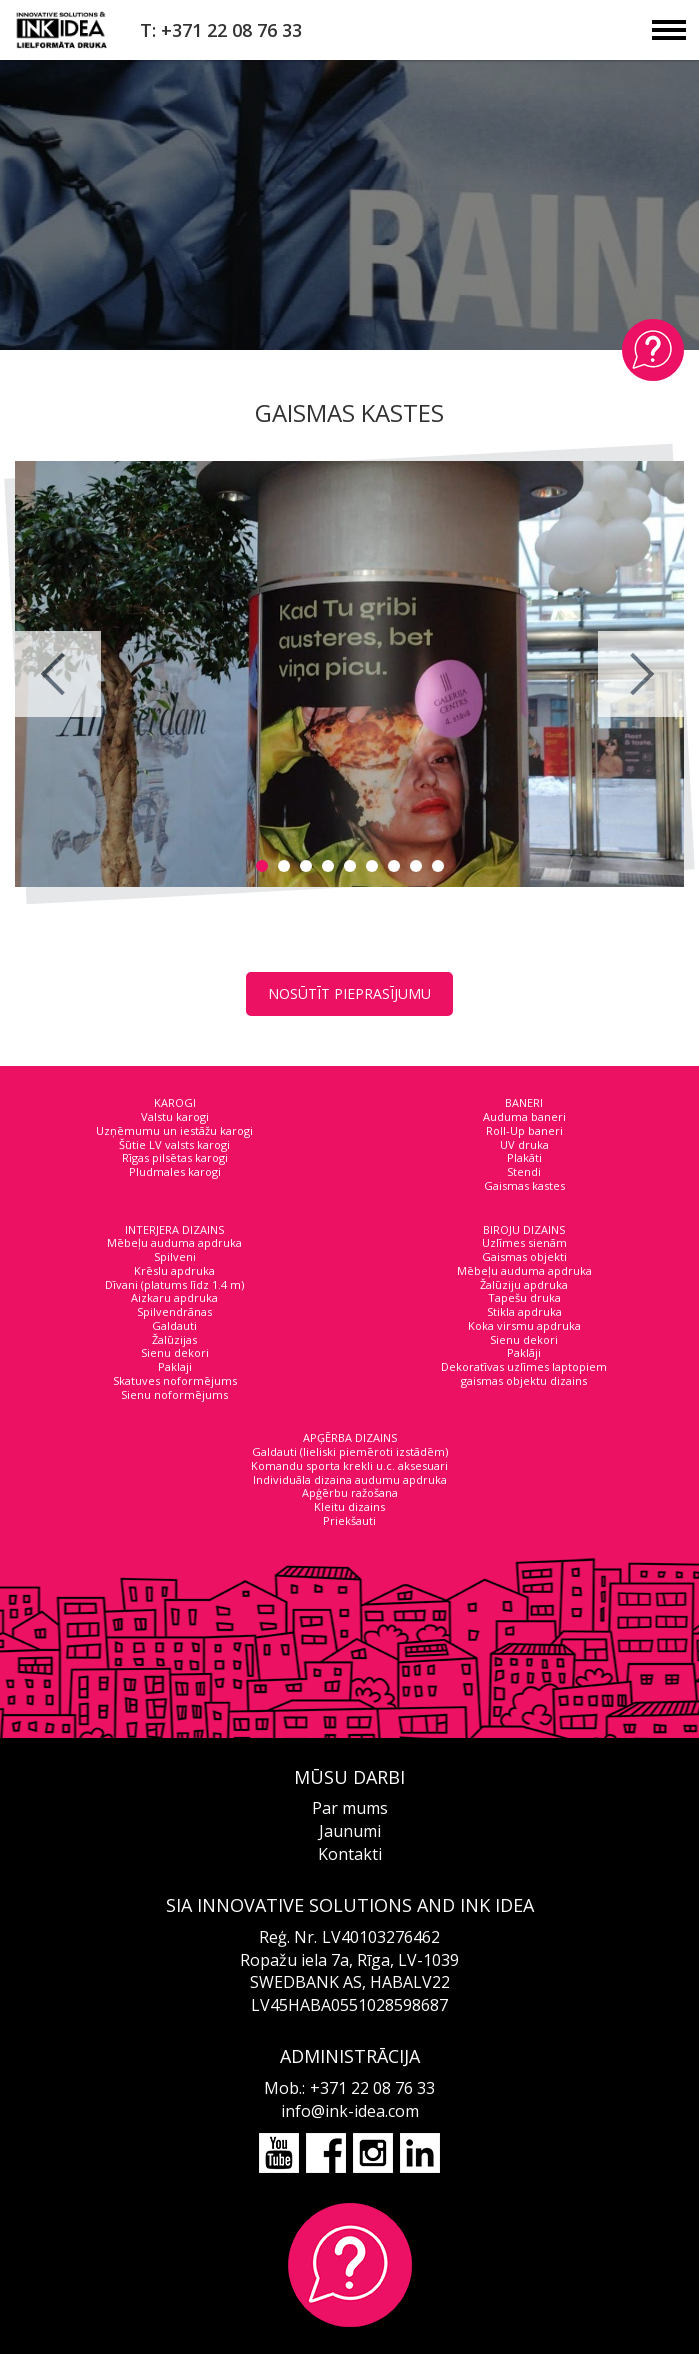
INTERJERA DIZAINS (174, 1229)
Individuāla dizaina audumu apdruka (350, 1479)
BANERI (524, 1102)
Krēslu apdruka (174, 1270)
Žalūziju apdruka (524, 1284)
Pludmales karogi (175, 1171)
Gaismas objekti (524, 1256)
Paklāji (524, 1352)
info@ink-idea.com (350, 2111)
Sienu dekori (175, 1352)
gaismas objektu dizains (524, 1380)
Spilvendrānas (174, 1311)
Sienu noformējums (174, 1394)
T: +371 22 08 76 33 (221, 30)
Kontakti (350, 1854)
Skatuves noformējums (175, 1380)
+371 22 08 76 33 (372, 2088)
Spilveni (175, 1256)
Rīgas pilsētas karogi (175, 1157)
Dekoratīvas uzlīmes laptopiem (524, 1366)
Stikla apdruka (524, 1311)
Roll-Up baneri (524, 1130)
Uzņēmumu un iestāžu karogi (174, 1130)
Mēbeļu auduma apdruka (174, 1242)
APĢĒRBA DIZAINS (350, 1437)
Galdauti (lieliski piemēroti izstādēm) (350, 1451)
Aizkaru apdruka (174, 1297)
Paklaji (175, 1366)
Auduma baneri (524, 1116)
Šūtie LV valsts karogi (174, 1144)
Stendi (524, 1171)
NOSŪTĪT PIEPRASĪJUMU (349, 993)
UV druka (524, 1144)
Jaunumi (350, 1831)
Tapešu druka (524, 1297)
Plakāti (524, 1157)
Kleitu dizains (349, 1506)
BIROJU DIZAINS (524, 1229)
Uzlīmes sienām (524, 1242)
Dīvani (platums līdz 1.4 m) (174, 1284)
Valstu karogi (175, 1116)
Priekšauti (349, 1520)
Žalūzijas (174, 1339)
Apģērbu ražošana (350, 1492)
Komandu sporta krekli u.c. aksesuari (349, 1465)
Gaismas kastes (524, 1185)
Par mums (350, 1808)
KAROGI (175, 1102)
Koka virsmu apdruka (524, 1325)
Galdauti (174, 1325)
